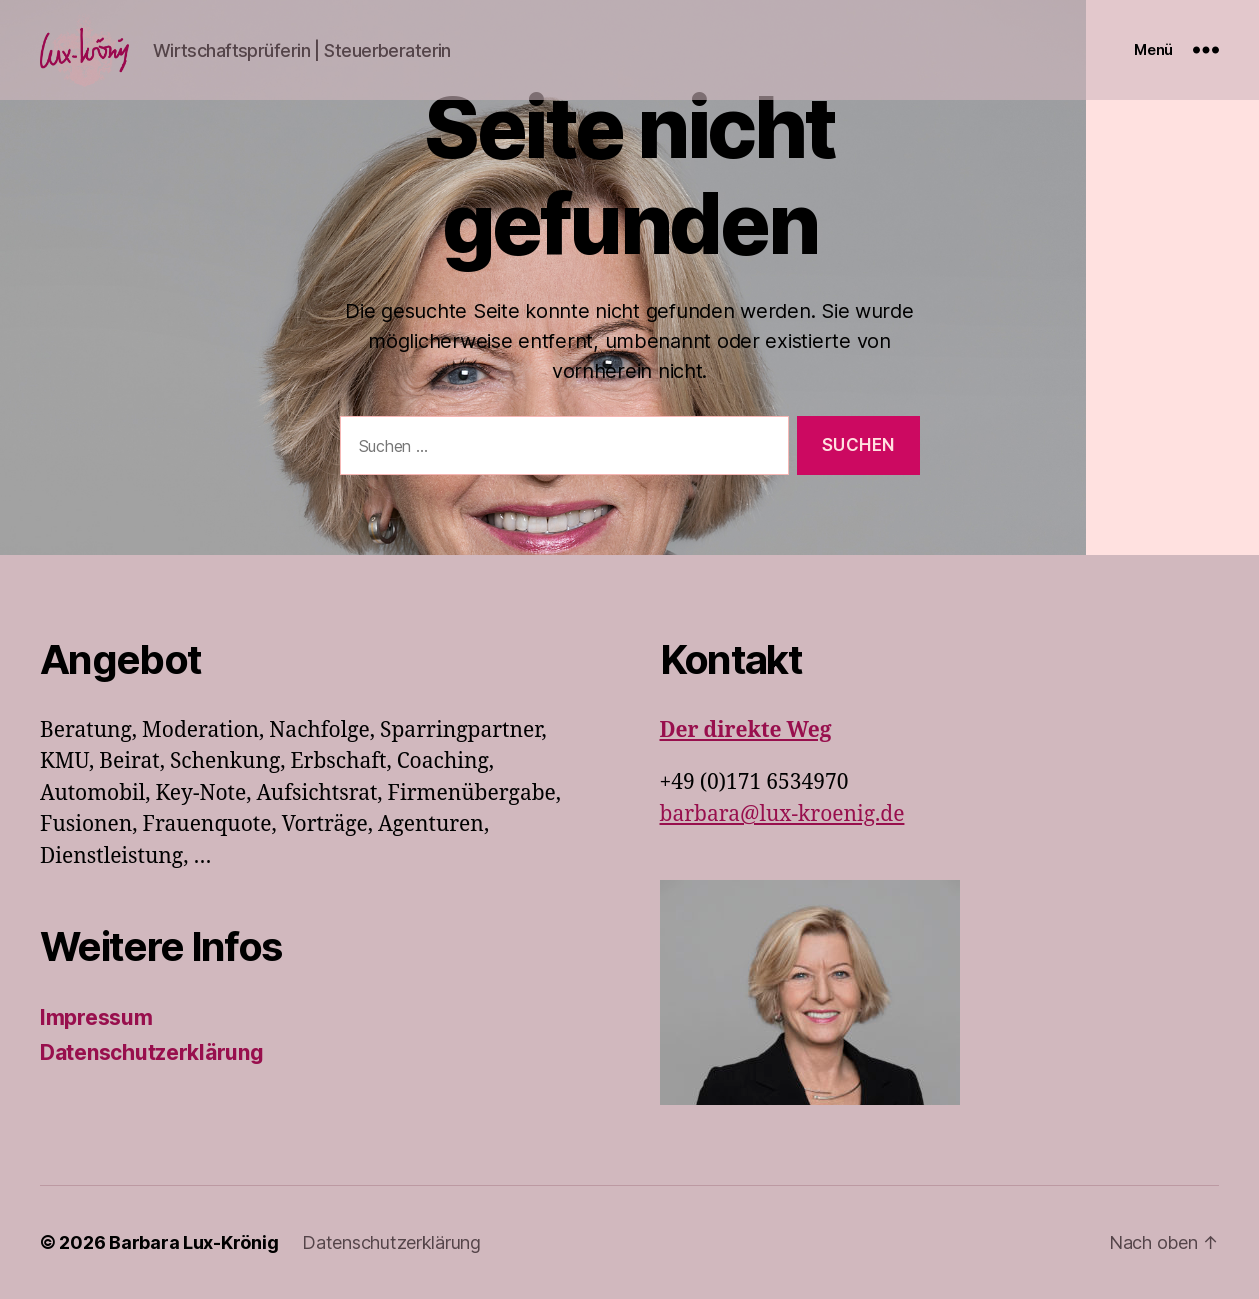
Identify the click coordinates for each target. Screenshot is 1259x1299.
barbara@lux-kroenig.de (782, 814)
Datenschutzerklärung (152, 1052)
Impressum (96, 1017)
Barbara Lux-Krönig (193, 1242)
